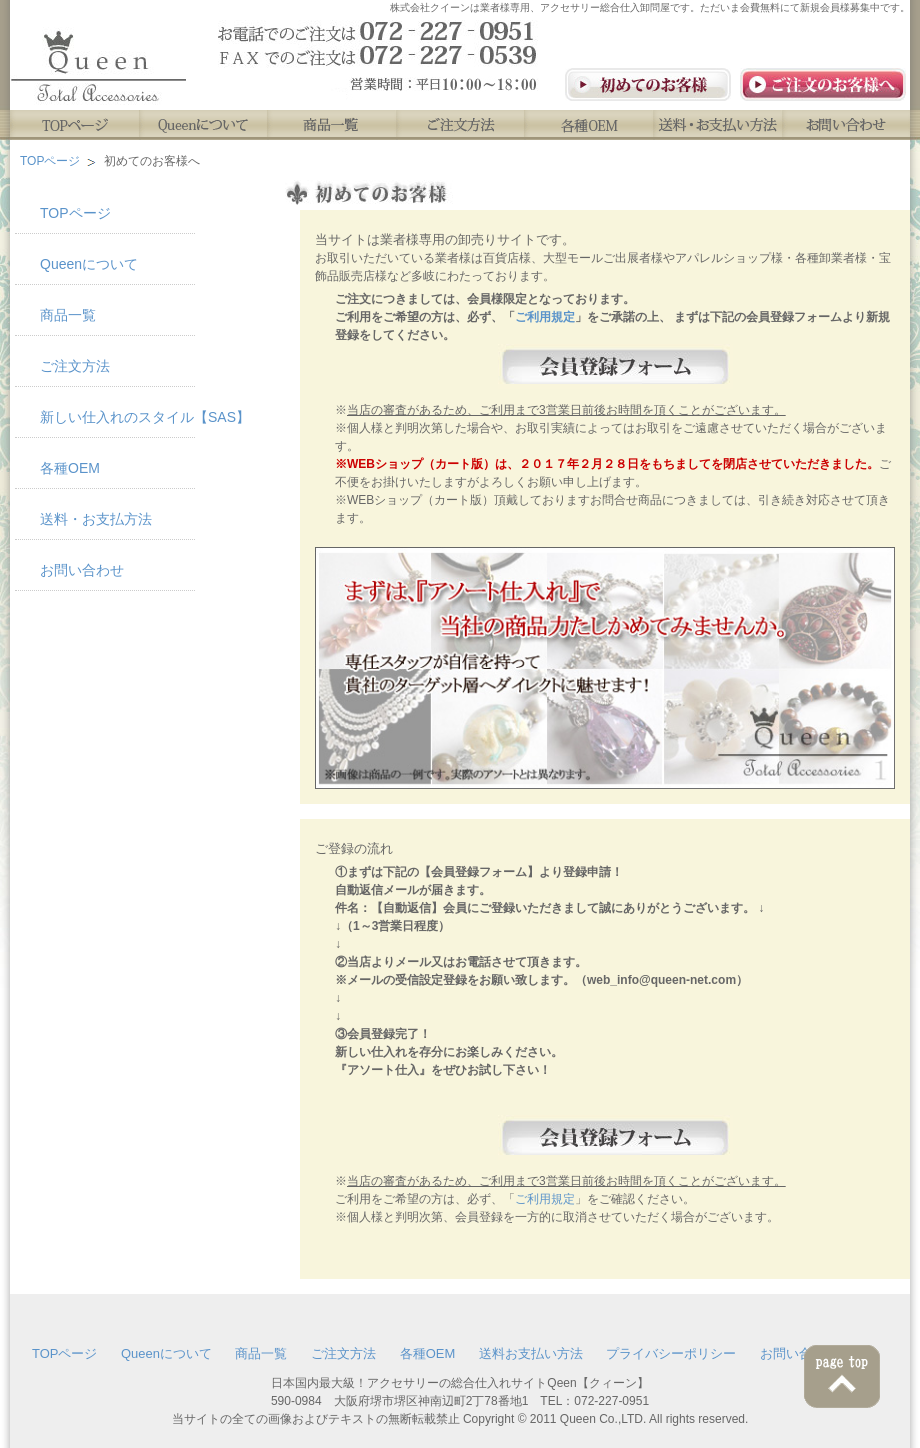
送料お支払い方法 (531, 1353)
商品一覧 (332, 125)
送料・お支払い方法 (719, 125)
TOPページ (74, 125)
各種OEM (590, 125)
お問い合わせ (848, 125)
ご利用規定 (545, 317)
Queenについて (203, 125)
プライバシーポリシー (671, 1353)
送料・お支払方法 (96, 519)
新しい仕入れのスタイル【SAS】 (117, 417)
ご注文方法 (461, 125)
